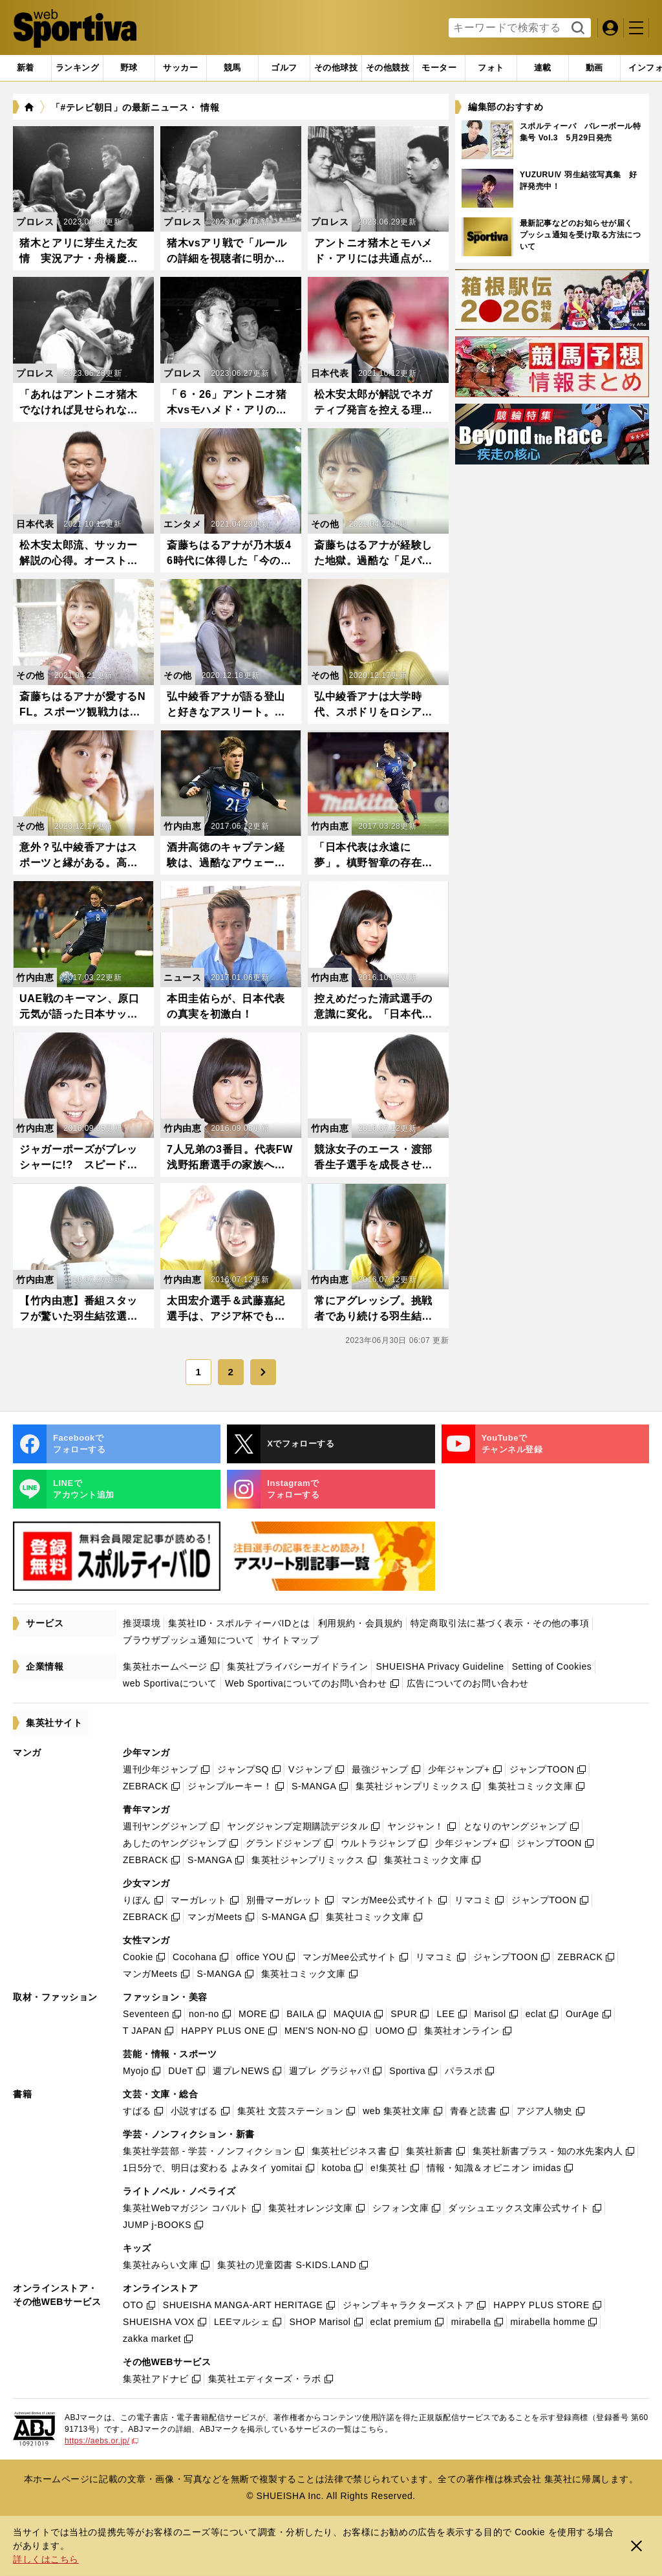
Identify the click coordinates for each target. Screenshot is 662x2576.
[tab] (129, 68)
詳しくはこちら (46, 2559)
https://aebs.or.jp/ (101, 2440)
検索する (576, 28)
